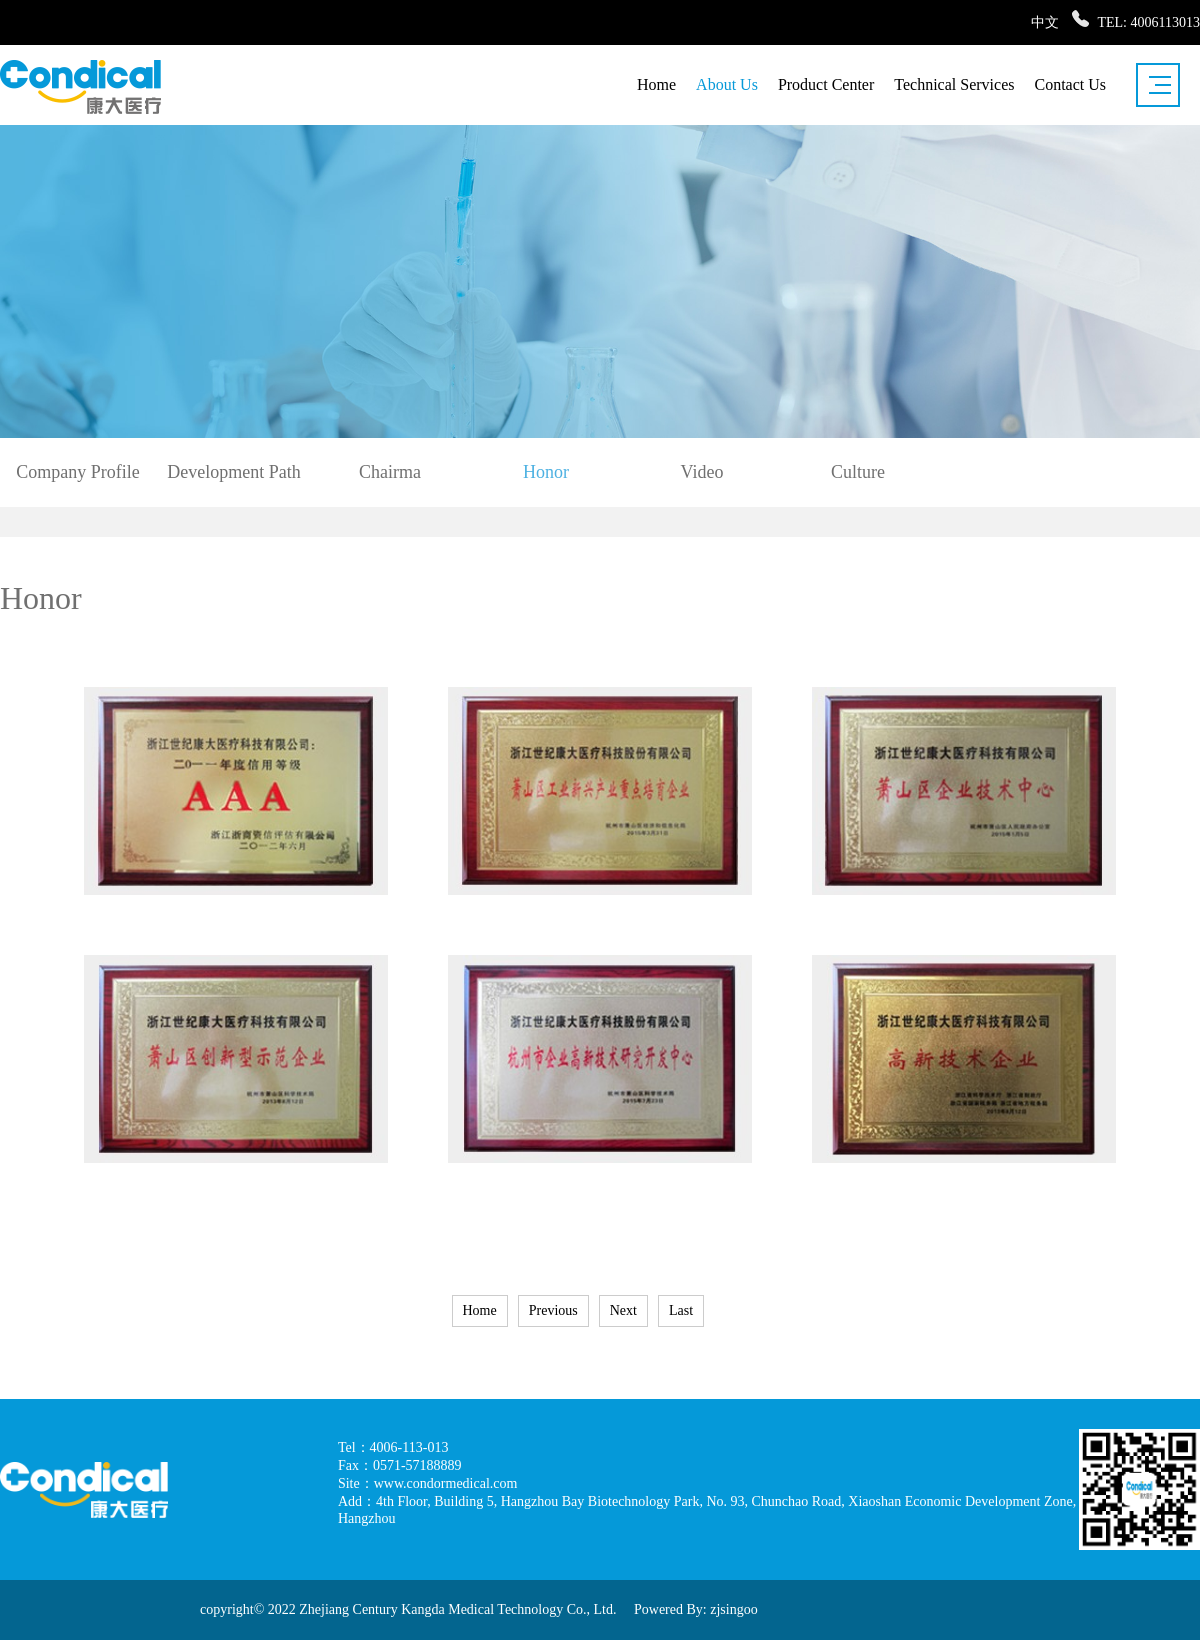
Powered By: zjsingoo (696, 1609)
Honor (546, 472)
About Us (727, 84)
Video (702, 472)
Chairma (390, 472)
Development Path (233, 472)
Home (656, 84)
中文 (1045, 22)
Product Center (826, 84)
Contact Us (1070, 84)
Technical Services (954, 84)
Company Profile (78, 472)
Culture (858, 472)
